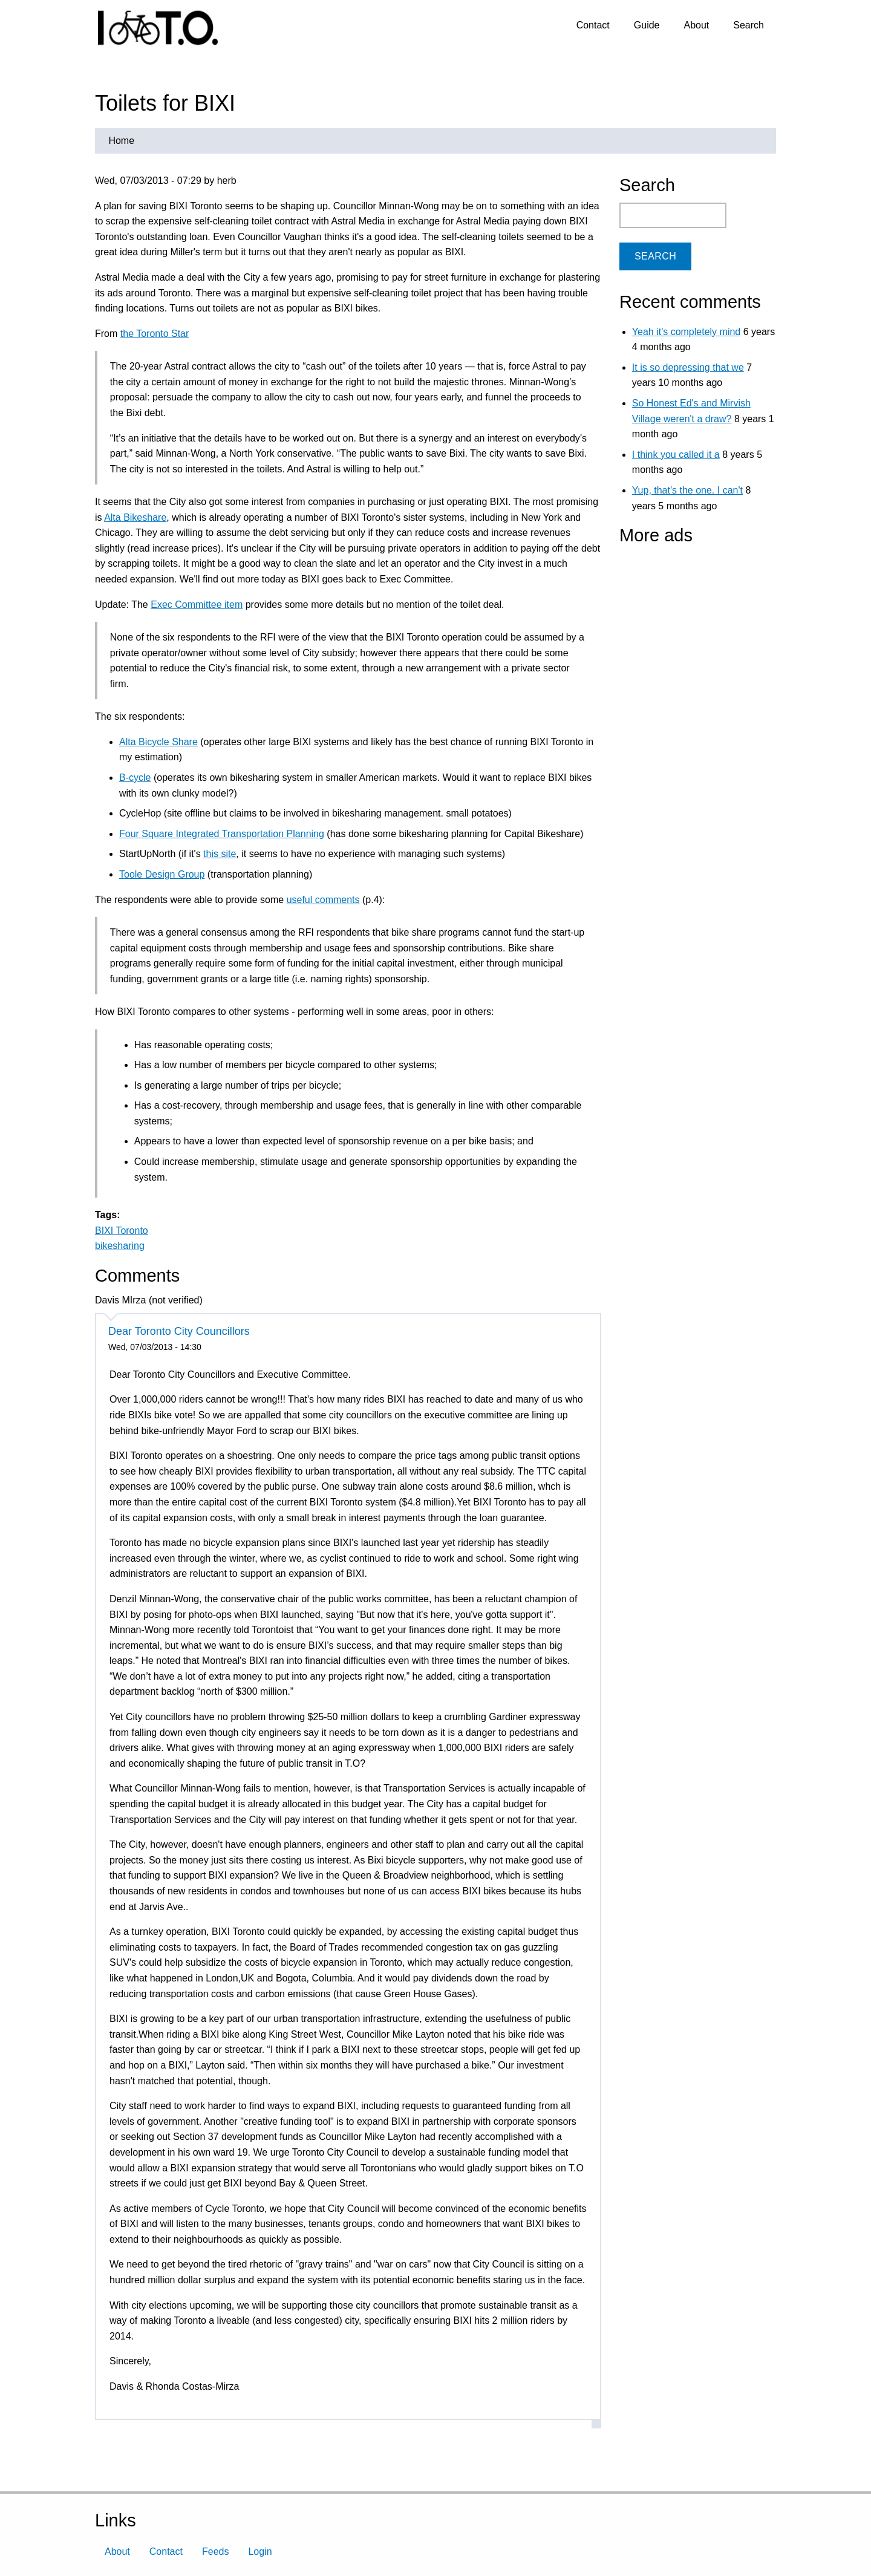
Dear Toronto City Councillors (179, 1331)
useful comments (323, 900)
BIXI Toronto (121, 1230)
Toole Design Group (161, 874)
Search (748, 25)
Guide (647, 25)
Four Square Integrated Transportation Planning (221, 834)
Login (260, 2551)
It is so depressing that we (688, 367)
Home (121, 140)
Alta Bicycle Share (158, 742)
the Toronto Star (154, 333)
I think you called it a (676, 454)
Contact (593, 25)
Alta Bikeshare (135, 517)
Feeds (215, 2551)
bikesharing (120, 1246)
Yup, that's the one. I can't (687, 490)
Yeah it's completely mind (686, 332)
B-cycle (135, 777)
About (696, 25)
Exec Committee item (197, 604)
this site (219, 854)
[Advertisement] (695, 628)
